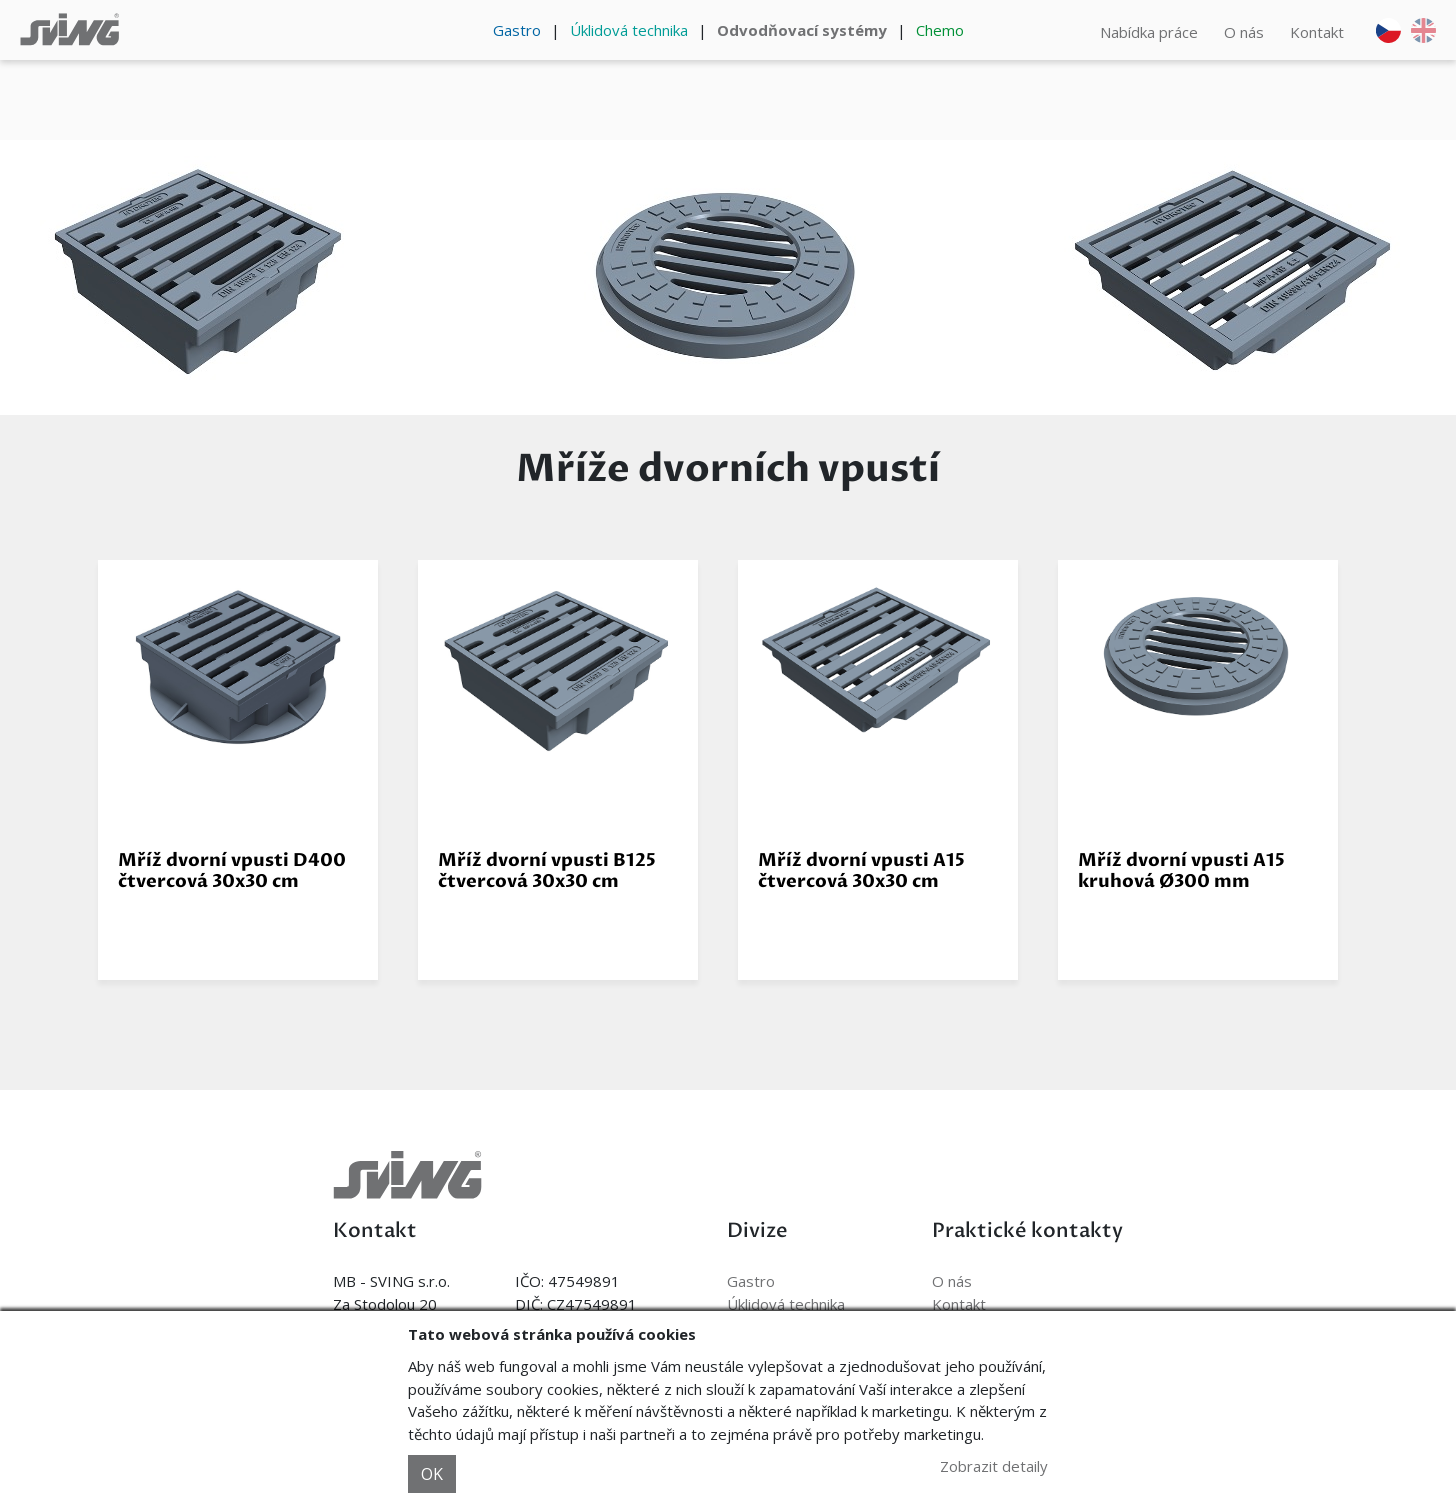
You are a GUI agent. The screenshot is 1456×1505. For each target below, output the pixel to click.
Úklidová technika (629, 30)
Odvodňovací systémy (802, 30)
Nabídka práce (1149, 32)
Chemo (940, 30)
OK (432, 1474)
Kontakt (1317, 32)
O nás (1244, 32)
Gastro (517, 30)
